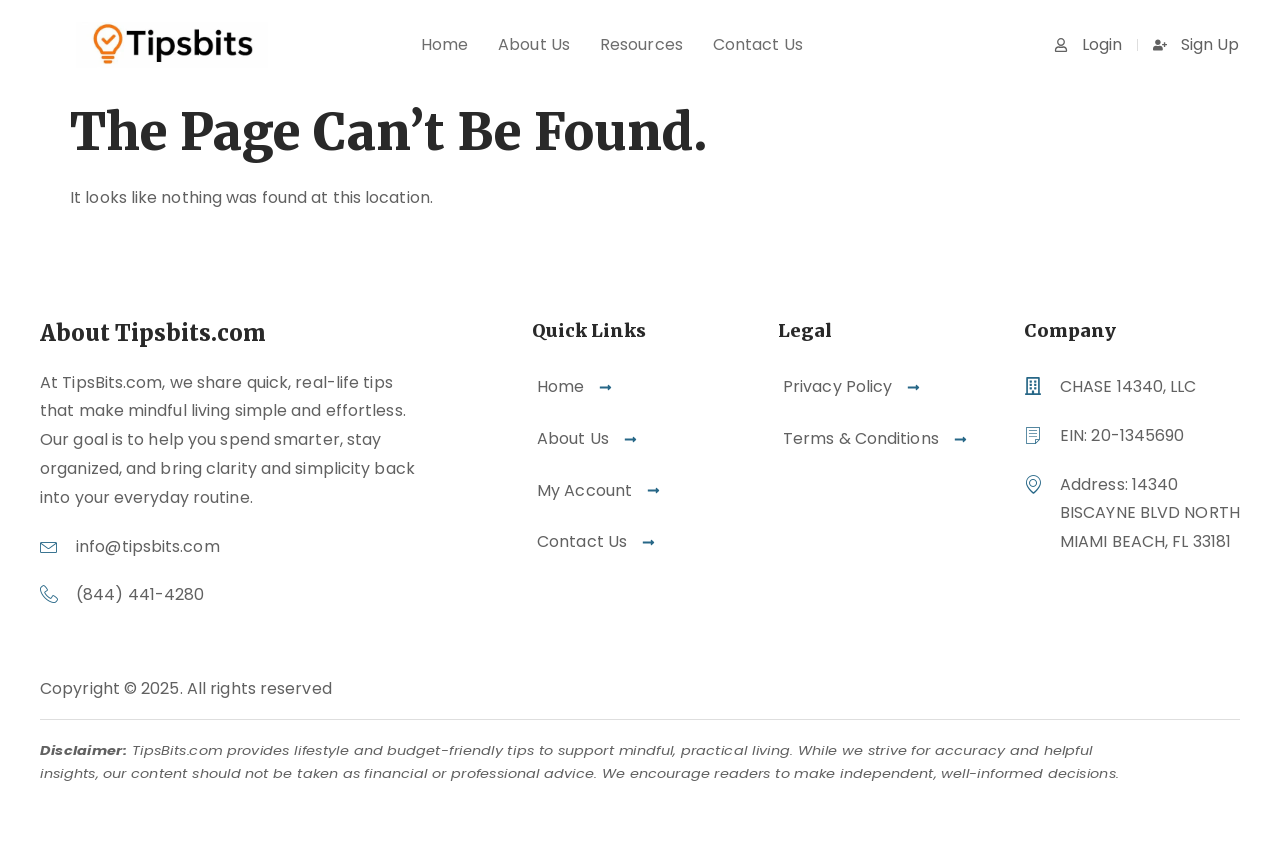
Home (444, 44)
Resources (641, 44)
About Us (534, 44)
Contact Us (758, 44)
